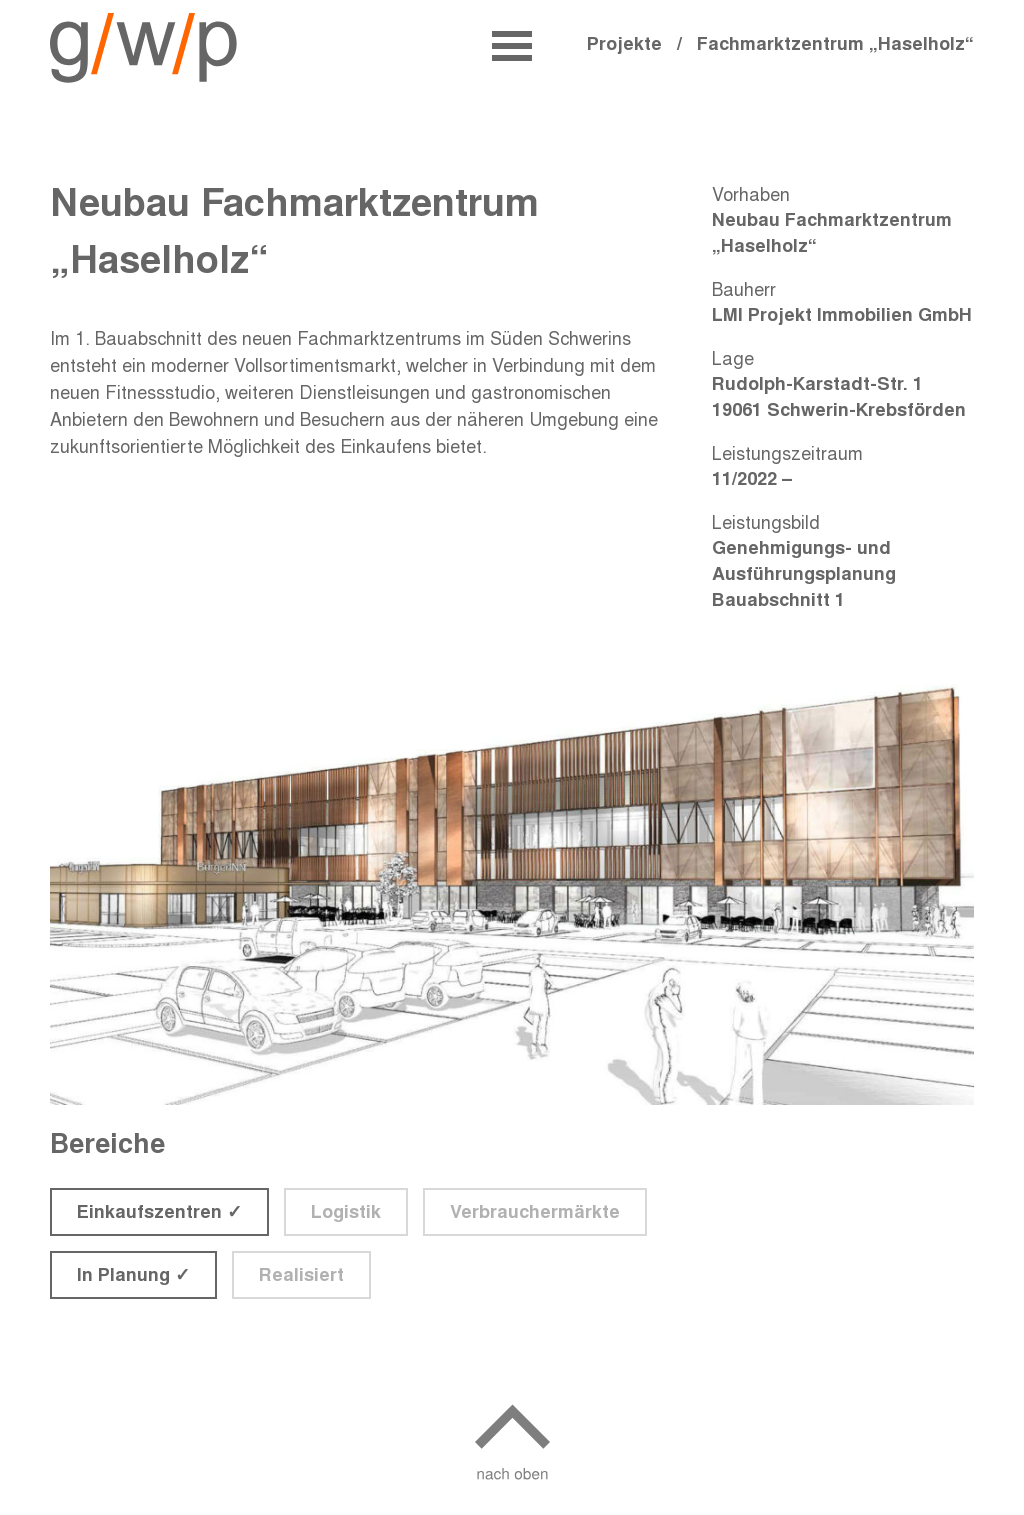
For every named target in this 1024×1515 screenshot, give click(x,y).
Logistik (346, 1211)
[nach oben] (512, 1450)
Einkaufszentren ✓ (159, 1211)
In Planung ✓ (133, 1274)
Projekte (632, 43)
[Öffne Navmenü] (512, 46)
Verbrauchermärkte (535, 1211)
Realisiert (301, 1274)
